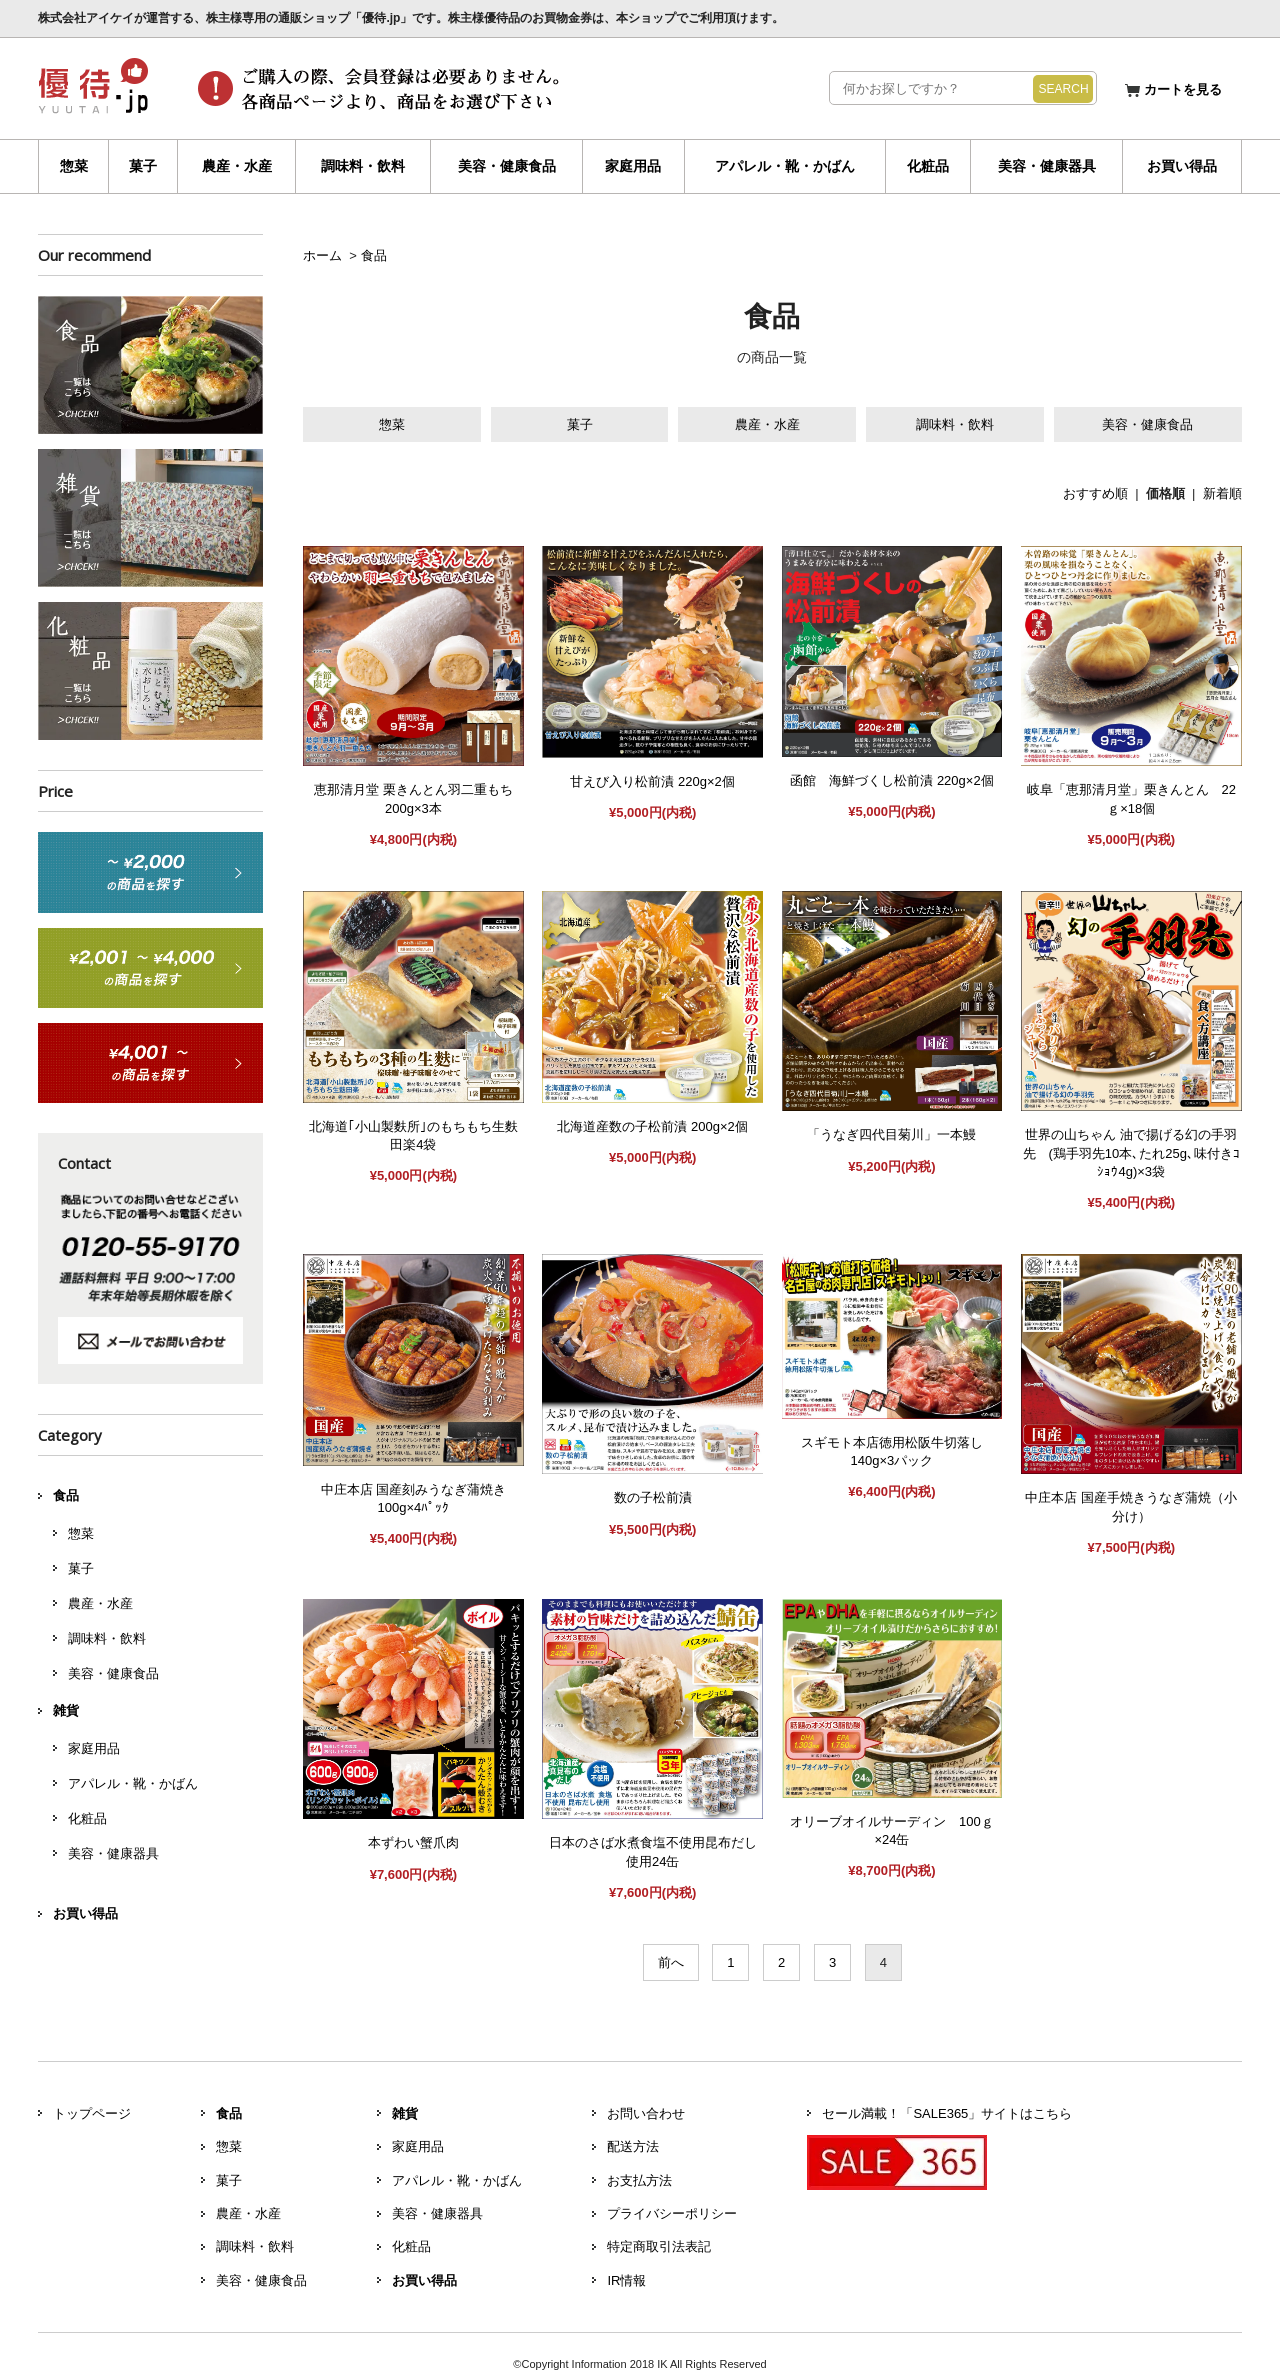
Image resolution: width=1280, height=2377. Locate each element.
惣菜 (74, 166)
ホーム (322, 255)
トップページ (92, 2113)
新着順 (1222, 493)
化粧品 (928, 166)
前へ (671, 1962)
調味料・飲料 (363, 166)
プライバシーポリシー (672, 2213)
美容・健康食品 (507, 166)
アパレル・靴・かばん (785, 166)
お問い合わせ (646, 2113)
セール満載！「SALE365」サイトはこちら (947, 2113)
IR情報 (626, 2280)
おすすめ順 (1095, 493)
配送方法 (633, 2146)
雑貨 (66, 1710)
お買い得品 (1182, 166)
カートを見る (1183, 89)
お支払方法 (639, 2180)
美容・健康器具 (1047, 166)
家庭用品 (633, 166)
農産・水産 (237, 166)
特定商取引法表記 (659, 2246)
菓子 (143, 166)
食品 (374, 255)
